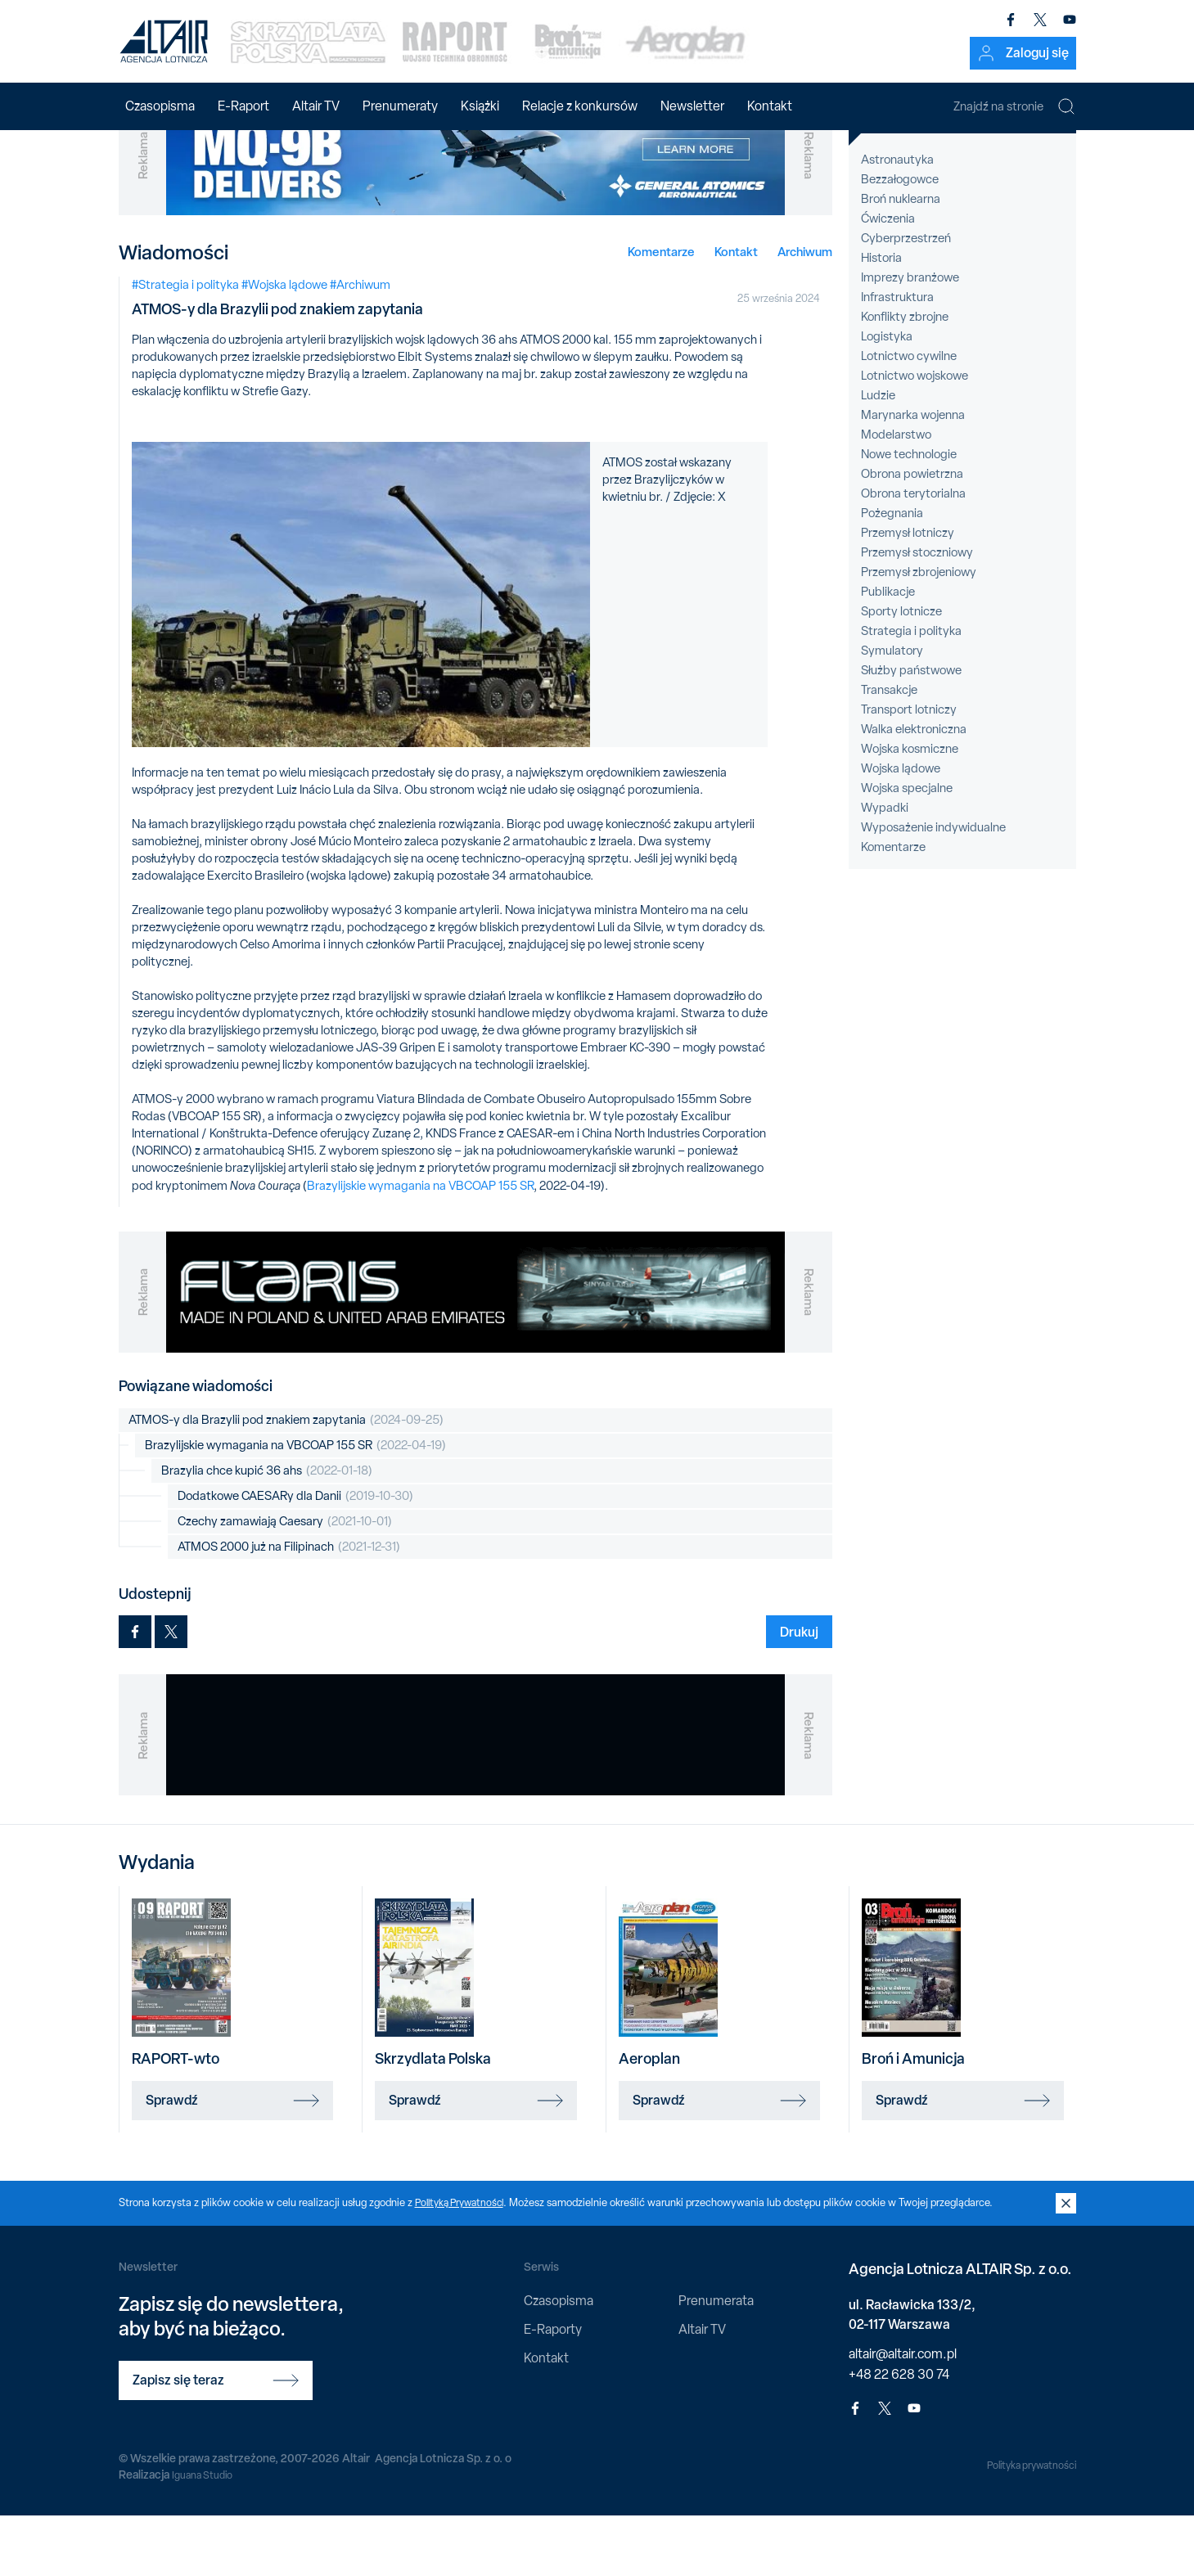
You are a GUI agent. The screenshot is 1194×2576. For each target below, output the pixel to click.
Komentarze (661, 312)
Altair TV (316, 106)
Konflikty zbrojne (904, 377)
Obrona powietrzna (912, 534)
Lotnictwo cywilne (909, 416)
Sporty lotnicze (901, 672)
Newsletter (692, 106)
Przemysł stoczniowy (917, 613)
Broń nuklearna (900, 259)
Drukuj (799, 1692)
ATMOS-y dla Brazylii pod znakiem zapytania (286, 1480)
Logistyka (886, 397)
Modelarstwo (896, 495)
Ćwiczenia (888, 279)
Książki (480, 106)
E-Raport (243, 106)
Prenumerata (716, 2361)
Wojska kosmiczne (909, 809)
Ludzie (878, 456)
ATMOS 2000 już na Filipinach (289, 1607)
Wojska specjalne (907, 848)
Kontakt (769, 106)
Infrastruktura (897, 357)
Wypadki (884, 868)
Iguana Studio (206, 2535)
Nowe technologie (909, 515)
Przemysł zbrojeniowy (918, 632)
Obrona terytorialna (913, 554)
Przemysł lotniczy (907, 593)
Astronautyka (897, 220)
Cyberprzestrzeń (906, 298)
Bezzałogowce (900, 240)
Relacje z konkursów (580, 106)
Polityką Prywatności (464, 2263)
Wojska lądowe (900, 829)
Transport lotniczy (909, 770)
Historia (881, 318)
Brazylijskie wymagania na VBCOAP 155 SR (420, 1246)
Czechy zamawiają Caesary (285, 1582)
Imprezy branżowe (910, 338)
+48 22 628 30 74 (899, 2434)
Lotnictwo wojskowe (914, 436)
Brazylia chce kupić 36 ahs (266, 1531)
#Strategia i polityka (185, 345)
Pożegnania (892, 573)
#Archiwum (360, 345)
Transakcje (889, 750)
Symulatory (892, 711)
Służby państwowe (911, 731)
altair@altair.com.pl (903, 2414)
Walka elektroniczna (913, 789)
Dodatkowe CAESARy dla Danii (295, 1556)
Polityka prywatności (1024, 2526)
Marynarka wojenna (913, 475)
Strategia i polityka (911, 691)
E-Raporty (553, 2389)
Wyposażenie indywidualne (933, 888)
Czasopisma (160, 106)
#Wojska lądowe (284, 345)
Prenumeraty (400, 106)
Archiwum (804, 312)
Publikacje (888, 652)
